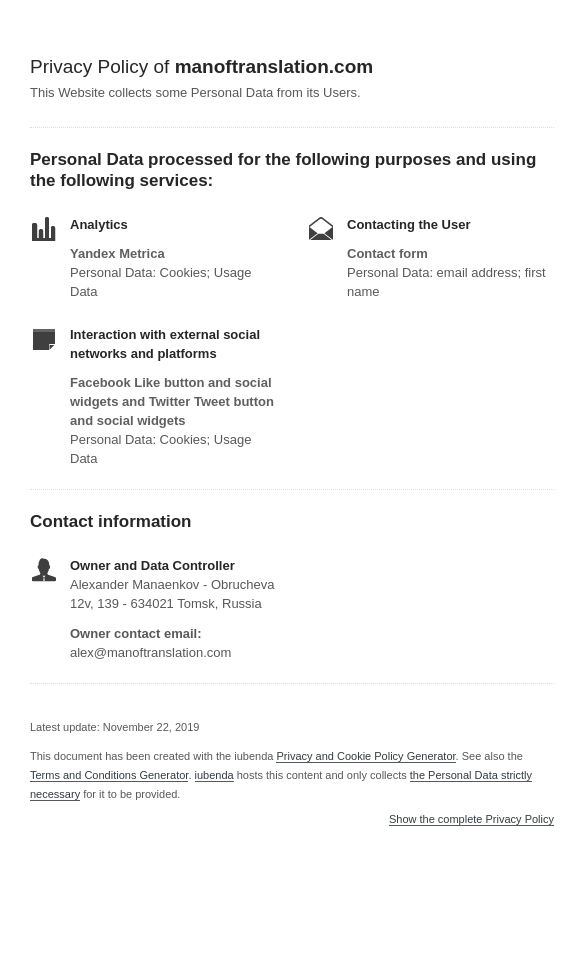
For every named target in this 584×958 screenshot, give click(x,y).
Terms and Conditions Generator (109, 775)
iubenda (214, 775)
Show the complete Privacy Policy (471, 819)
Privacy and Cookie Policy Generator (365, 756)
